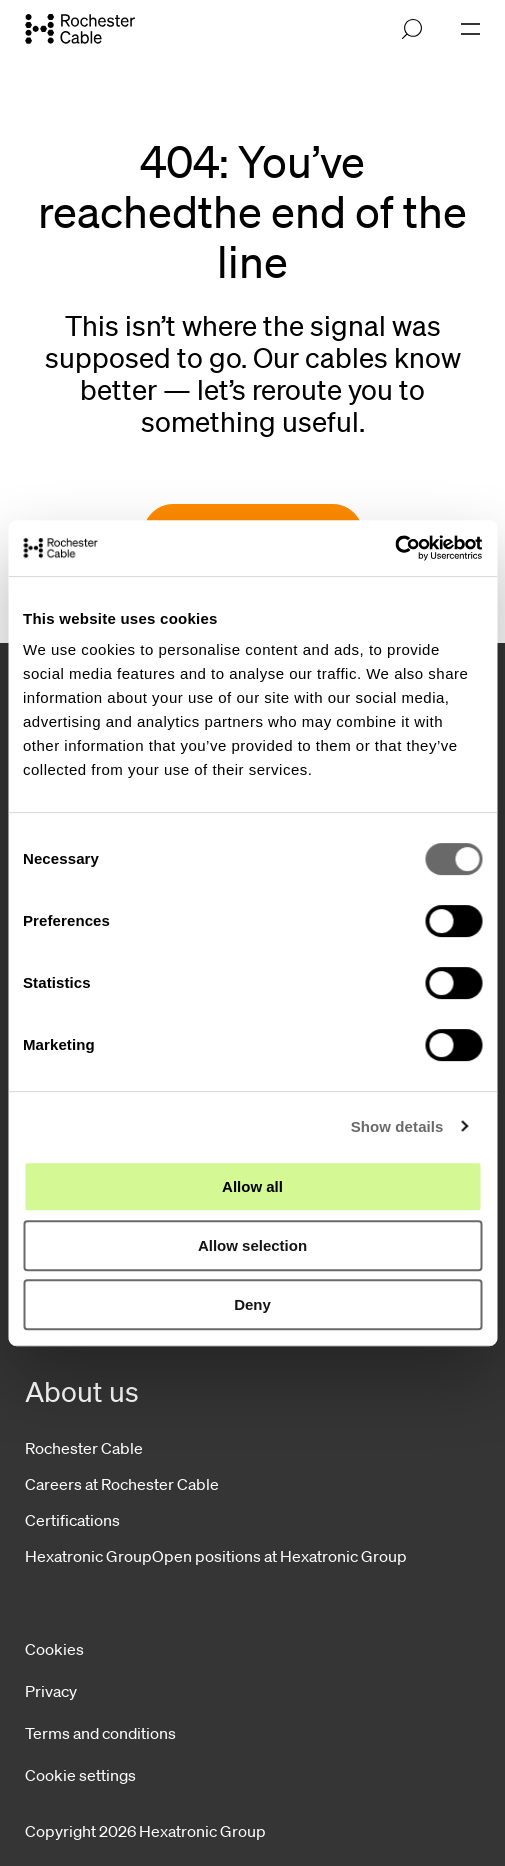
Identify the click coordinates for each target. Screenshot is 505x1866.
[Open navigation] (470, 29)
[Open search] (412, 29)
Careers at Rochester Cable (122, 1484)
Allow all (252, 1186)
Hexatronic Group (88, 1556)
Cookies (54, 1649)
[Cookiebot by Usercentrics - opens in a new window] (394, 548)
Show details (397, 1126)
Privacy (51, 1691)
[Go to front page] (80, 28)
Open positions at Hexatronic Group (279, 1556)
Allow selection (252, 1245)
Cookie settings (80, 1775)
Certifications (72, 1520)
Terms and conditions (100, 1733)
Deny (252, 1304)
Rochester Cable (84, 1448)
